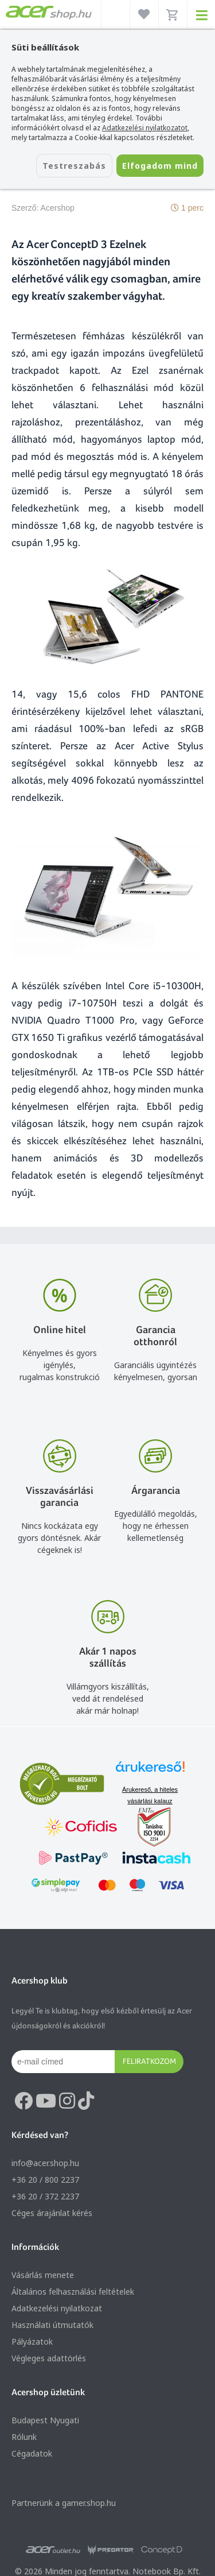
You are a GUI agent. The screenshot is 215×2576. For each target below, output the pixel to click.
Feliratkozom (149, 2061)
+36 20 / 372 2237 (45, 2196)
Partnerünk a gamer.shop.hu (63, 2502)
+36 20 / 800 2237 (45, 2179)
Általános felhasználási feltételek (72, 2291)
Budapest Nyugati (45, 2420)
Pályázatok (32, 2341)
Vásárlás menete (42, 2274)
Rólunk (24, 2436)
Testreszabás (74, 165)
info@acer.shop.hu (45, 2162)
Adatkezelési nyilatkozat (56, 2308)
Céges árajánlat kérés (51, 2212)
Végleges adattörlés (48, 2358)
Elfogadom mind (160, 165)
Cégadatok (31, 2453)
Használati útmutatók (52, 2324)
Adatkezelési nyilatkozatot (144, 128)
